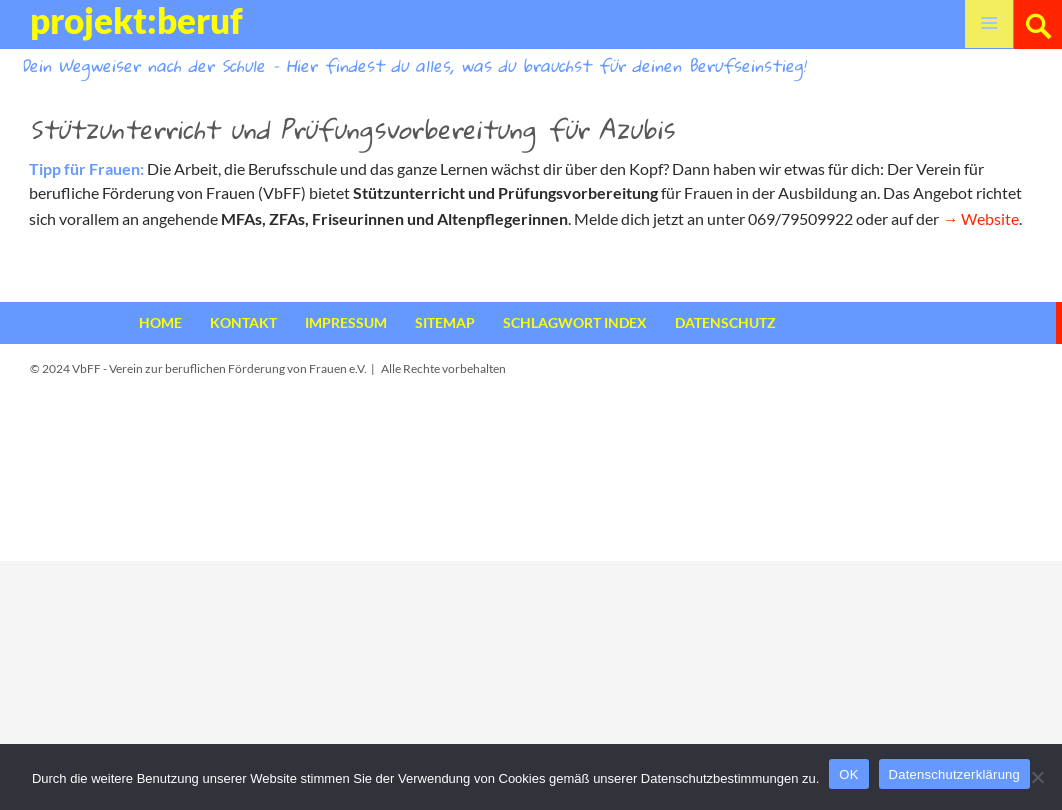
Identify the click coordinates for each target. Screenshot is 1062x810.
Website (990, 218)
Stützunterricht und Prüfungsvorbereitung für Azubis (351, 129)
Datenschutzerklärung (954, 774)
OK (848, 774)
